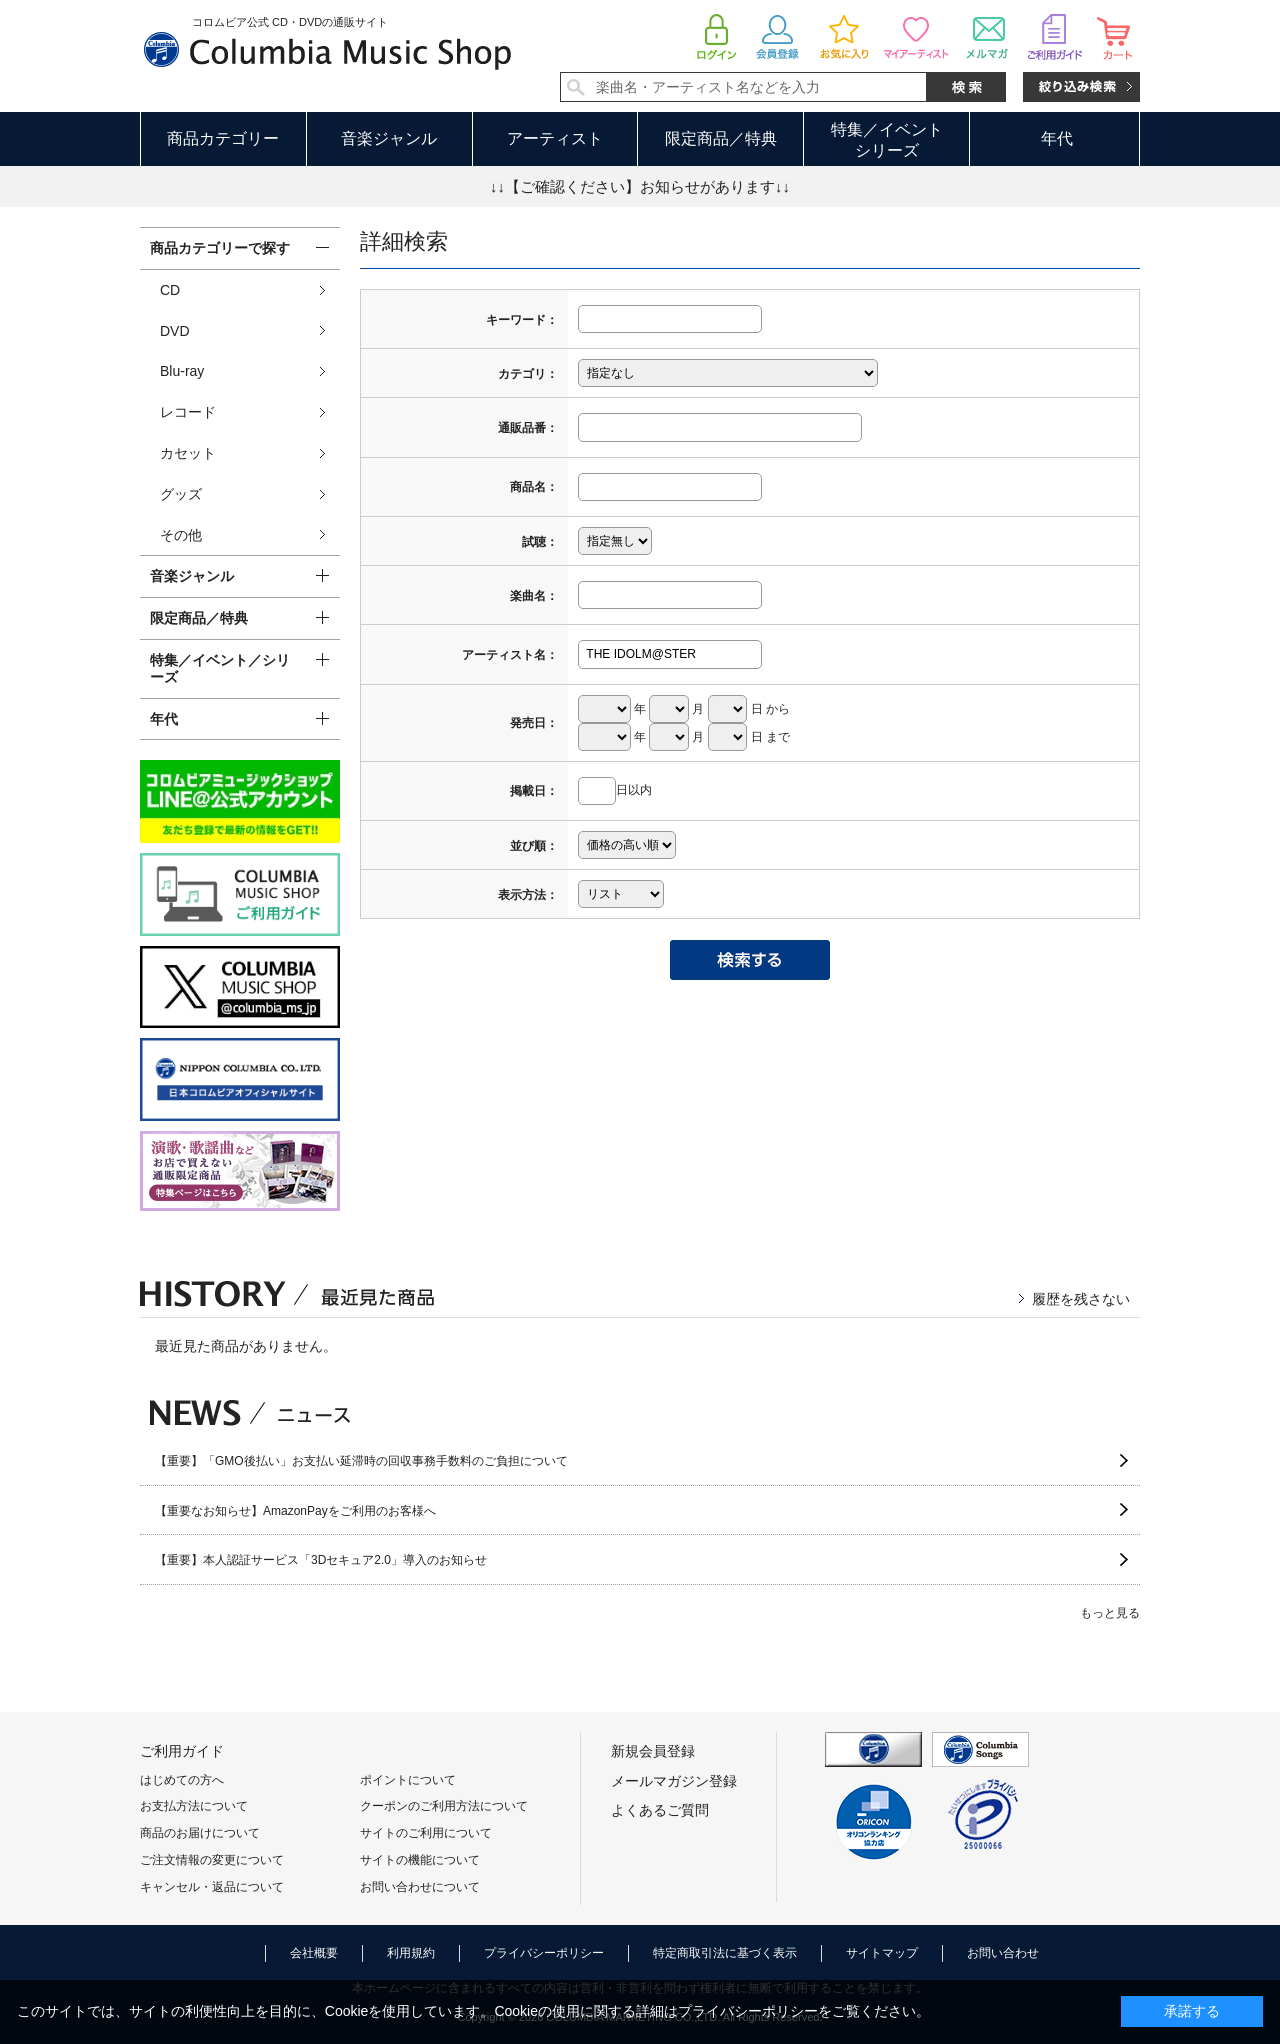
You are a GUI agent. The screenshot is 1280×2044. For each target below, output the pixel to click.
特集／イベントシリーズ (887, 140)
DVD (175, 331)
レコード (188, 412)
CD (170, 290)
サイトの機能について (420, 1860)
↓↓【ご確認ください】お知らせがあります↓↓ (640, 186)
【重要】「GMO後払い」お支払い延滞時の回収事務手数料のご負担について (361, 1461)
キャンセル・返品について (212, 1887)
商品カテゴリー (223, 138)
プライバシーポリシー (544, 1953)
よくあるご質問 (660, 1810)
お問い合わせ (1003, 1953)
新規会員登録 (653, 1751)
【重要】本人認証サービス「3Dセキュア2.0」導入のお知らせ (321, 1560)
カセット (188, 453)
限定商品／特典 (721, 138)
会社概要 (314, 1953)
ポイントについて (408, 1780)
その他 (181, 535)
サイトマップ (882, 1953)
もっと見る (1110, 1613)
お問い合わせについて (420, 1887)
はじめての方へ (182, 1780)
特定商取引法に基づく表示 (725, 1953)
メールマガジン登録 (674, 1781)
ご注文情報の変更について (212, 1860)
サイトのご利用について (426, 1833)
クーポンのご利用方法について (444, 1806)
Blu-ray (182, 371)
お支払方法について (194, 1806)
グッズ (181, 494)
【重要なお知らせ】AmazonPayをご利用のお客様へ (295, 1511)
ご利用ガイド (182, 1751)
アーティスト (555, 138)
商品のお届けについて (200, 1833)
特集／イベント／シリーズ (220, 668)
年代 (1057, 138)
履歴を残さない (1081, 1299)
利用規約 (411, 1953)
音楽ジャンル (389, 138)
